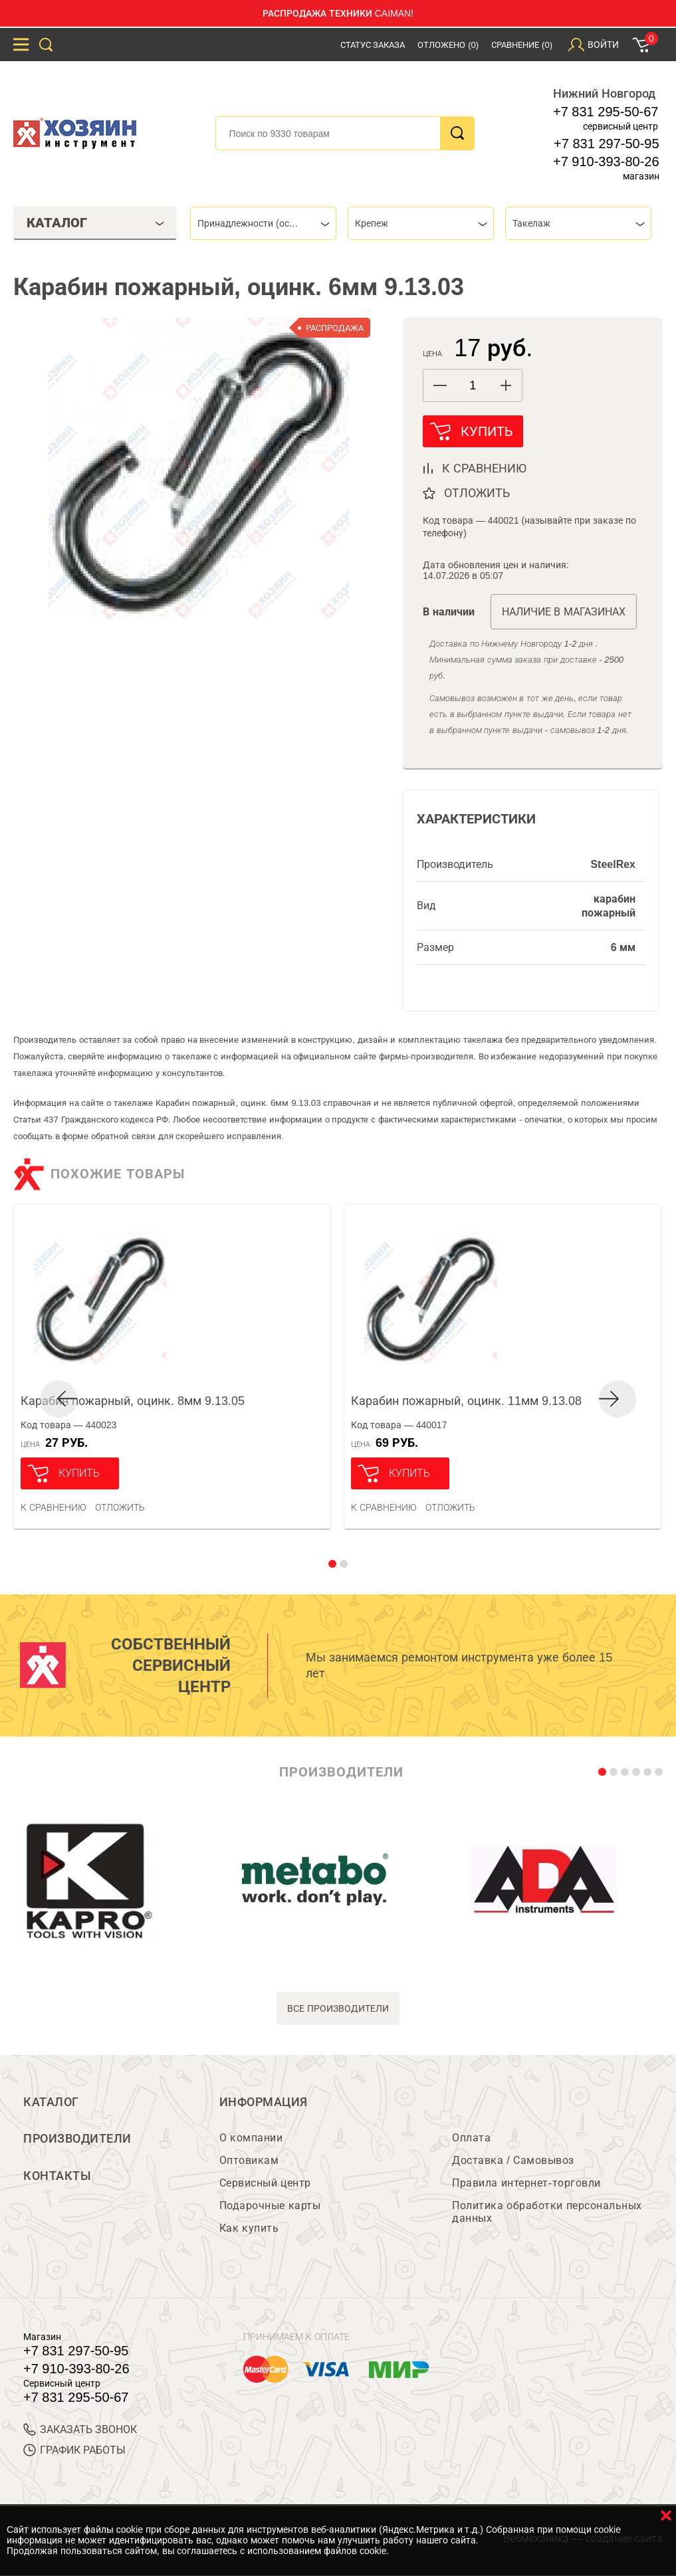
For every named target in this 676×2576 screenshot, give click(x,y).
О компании (250, 2138)
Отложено (448, 45)
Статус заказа (372, 45)
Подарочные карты (269, 2206)
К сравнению (53, 1507)
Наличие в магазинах (563, 611)
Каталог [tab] (96, 222)
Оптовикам (249, 2161)
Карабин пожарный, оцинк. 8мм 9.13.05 (133, 1401)
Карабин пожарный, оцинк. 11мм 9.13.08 (466, 1401)
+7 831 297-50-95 (606, 143)
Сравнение (521, 45)
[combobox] (263, 223)
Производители (77, 2139)
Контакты (57, 2176)
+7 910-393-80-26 (606, 161)
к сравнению (484, 468)
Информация (263, 2102)
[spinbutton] (472, 386)
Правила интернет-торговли (526, 2183)
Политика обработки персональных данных (546, 2212)
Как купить (249, 2228)
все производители (338, 2008)
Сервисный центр (265, 2183)
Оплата (471, 2138)
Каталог (51, 2102)
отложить (477, 493)
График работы (74, 2450)
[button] (505, 385)
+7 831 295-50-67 (605, 111)
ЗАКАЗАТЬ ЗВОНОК (80, 2430)
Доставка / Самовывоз (513, 2161)
